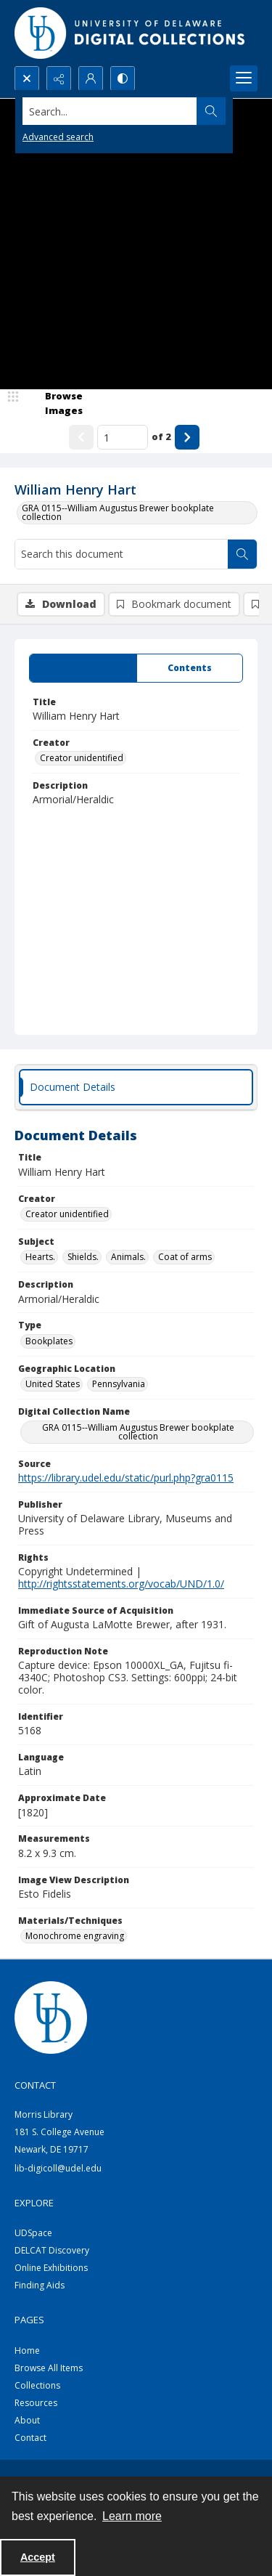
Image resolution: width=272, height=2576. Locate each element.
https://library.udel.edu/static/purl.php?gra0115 (126, 1477)
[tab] (83, 668)
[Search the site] (110, 111)
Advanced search (58, 137)
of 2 (161, 436)
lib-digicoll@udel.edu (58, 2168)
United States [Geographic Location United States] (52, 1384)
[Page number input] (122, 437)
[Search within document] (242, 554)
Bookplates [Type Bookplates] (49, 1341)
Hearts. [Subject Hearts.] (40, 1257)
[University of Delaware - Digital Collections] (131, 33)
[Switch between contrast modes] (122, 78)
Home (27, 2350)
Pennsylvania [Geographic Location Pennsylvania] (118, 1384)
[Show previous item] (81, 437)
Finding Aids (40, 2285)
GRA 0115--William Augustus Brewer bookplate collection (118, 512)
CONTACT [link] (35, 2085)
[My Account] (90, 78)
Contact (30, 2437)
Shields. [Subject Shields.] (83, 1257)
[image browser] (54, 403)
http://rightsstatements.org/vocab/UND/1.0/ (121, 1583)
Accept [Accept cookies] (37, 2557)
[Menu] (243, 78)
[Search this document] (121, 554)
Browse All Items (49, 2368)
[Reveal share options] (58, 78)
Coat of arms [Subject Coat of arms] (185, 1257)
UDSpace (33, 2233)
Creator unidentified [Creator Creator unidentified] (81, 758)
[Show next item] (187, 437)
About (27, 2420)
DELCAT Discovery (52, 2250)
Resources (36, 2403)
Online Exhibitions (51, 2268)
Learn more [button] (132, 2516)
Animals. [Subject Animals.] (128, 1257)
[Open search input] (26, 78)
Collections (37, 2385)
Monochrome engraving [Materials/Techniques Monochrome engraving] (74, 1936)
